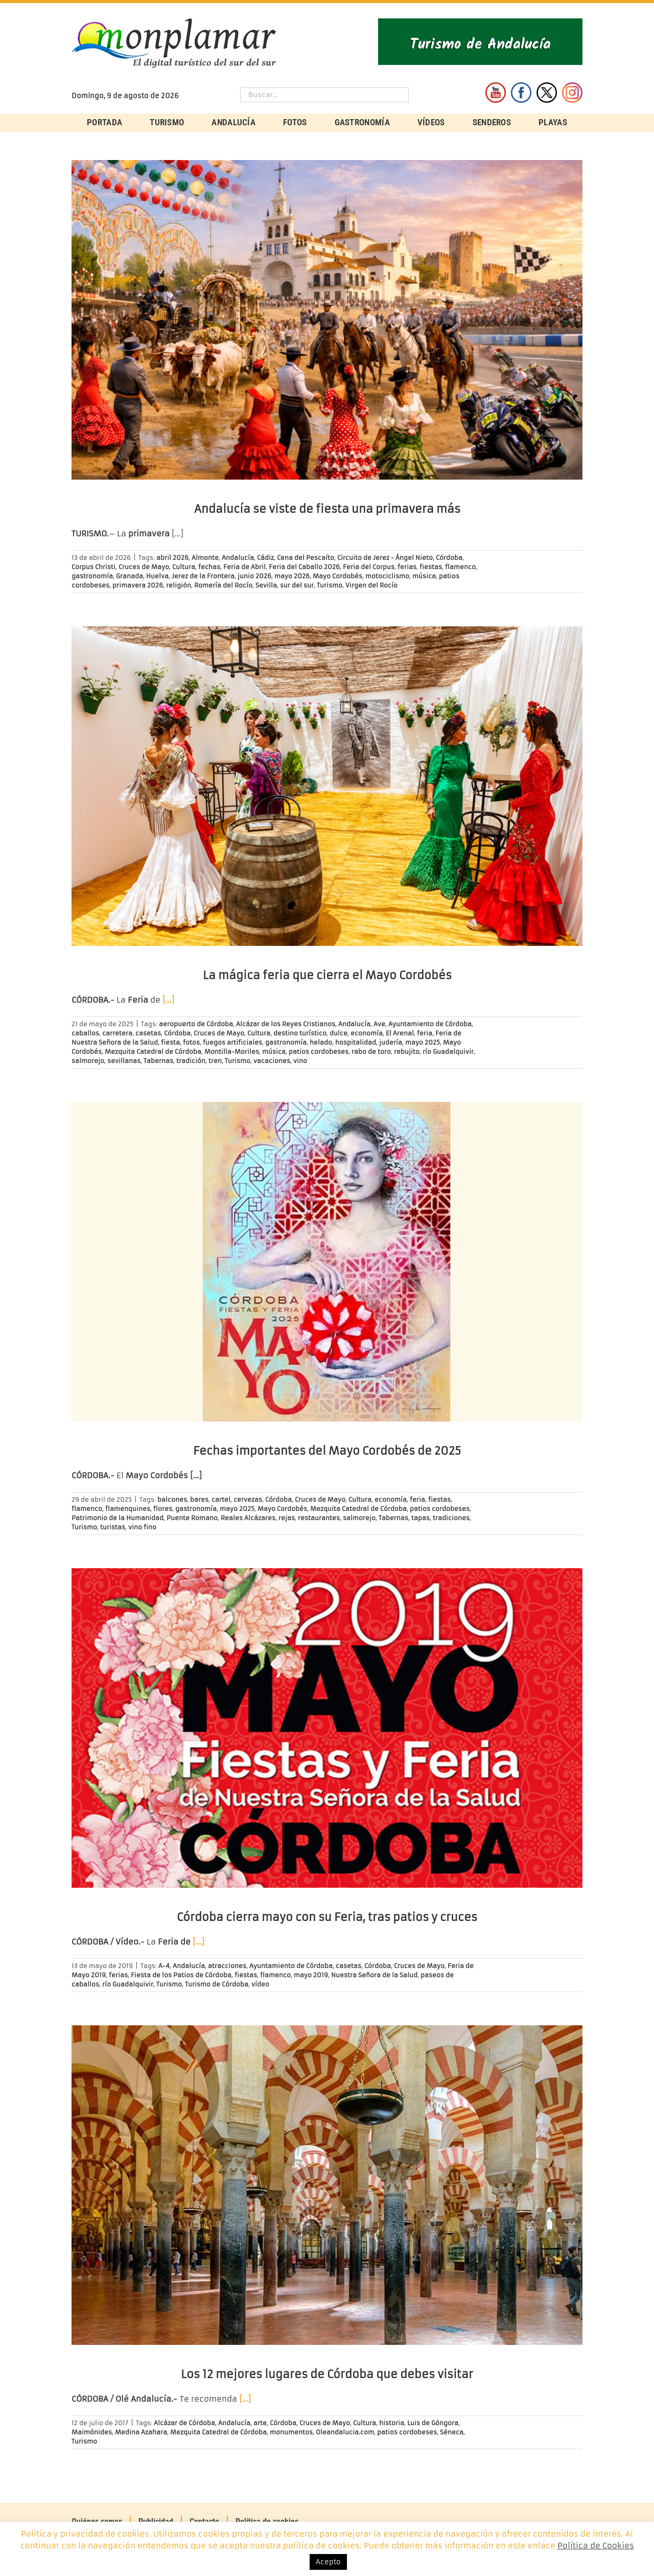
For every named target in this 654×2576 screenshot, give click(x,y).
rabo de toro (371, 1051)
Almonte (205, 557)
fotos (191, 1042)
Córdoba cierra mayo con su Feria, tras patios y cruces (327, 1917)
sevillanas (124, 1061)
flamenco (460, 567)
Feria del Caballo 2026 (304, 567)
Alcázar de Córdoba (184, 2423)
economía (367, 1033)
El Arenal (400, 1033)
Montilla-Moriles (231, 1051)
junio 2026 (254, 576)
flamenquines (127, 1508)
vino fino (142, 1527)
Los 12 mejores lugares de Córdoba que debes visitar (327, 2374)
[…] (168, 1000)
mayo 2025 (422, 1042)
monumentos (291, 2432)
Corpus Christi (93, 567)
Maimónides (92, 2432)
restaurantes (319, 1518)
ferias (407, 567)
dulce (338, 1033)
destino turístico (299, 1033)
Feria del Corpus (368, 567)
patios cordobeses (318, 1051)
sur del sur (297, 585)
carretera (117, 1033)
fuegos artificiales (232, 1042)
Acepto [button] (328, 2562)
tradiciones (451, 1518)
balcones (172, 1499)
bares (199, 1499)
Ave (379, 1024)
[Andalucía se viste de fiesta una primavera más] (327, 320)
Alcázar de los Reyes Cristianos (285, 1024)
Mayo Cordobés (337, 576)
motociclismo (387, 576)
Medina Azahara (141, 2432)
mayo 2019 (311, 1975)
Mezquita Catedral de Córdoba (153, 1051)
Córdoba (449, 557)
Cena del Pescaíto (305, 557)
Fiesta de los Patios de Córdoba (181, 1975)
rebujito (406, 1051)
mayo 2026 (292, 576)
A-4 (164, 1966)
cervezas (247, 1499)
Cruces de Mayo (144, 567)
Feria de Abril (244, 567)
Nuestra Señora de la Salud (374, 1975)
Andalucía (238, 557)
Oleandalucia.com (345, 2432)
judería (390, 1042)
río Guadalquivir (448, 1051)
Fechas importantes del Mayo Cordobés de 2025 (327, 1451)
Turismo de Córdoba (216, 1984)
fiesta (170, 1042)
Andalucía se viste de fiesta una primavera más (327, 509)
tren (215, 1061)
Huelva (157, 576)
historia (391, 2423)
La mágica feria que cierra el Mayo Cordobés (327, 975)
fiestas (430, 567)
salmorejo (88, 1061)
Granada (129, 576)
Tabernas (158, 1061)
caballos (85, 1033)
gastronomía (92, 576)
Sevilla (266, 585)
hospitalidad (355, 1042)
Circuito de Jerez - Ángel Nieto (385, 557)
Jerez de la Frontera (203, 576)
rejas (286, 1518)
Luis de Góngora (432, 2423)
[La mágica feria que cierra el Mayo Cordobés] (327, 786)
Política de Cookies (595, 2545)
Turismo (329, 585)
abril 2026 (172, 557)
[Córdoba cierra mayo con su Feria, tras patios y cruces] (327, 1728)
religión (178, 585)
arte (260, 2423)
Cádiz (265, 557)
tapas (420, 1518)
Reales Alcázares (248, 1518)
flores (162, 1508)
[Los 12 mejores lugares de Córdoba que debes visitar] (327, 2185)
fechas (209, 567)
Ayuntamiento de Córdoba (430, 1024)
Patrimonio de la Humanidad (118, 1518)
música (424, 576)
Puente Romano (192, 1518)
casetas (148, 1033)
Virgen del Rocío (371, 585)
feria (424, 1033)
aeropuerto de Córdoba (196, 1024)
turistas (112, 1527)
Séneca (451, 2432)
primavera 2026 (137, 585)
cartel (221, 1499)
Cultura (183, 567)
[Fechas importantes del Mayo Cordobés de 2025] (327, 1261)
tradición (190, 1061)
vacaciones (271, 1061)
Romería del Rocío (223, 585)
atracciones (227, 1966)
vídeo (260, 1984)
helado (321, 1042)
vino (300, 1061)
